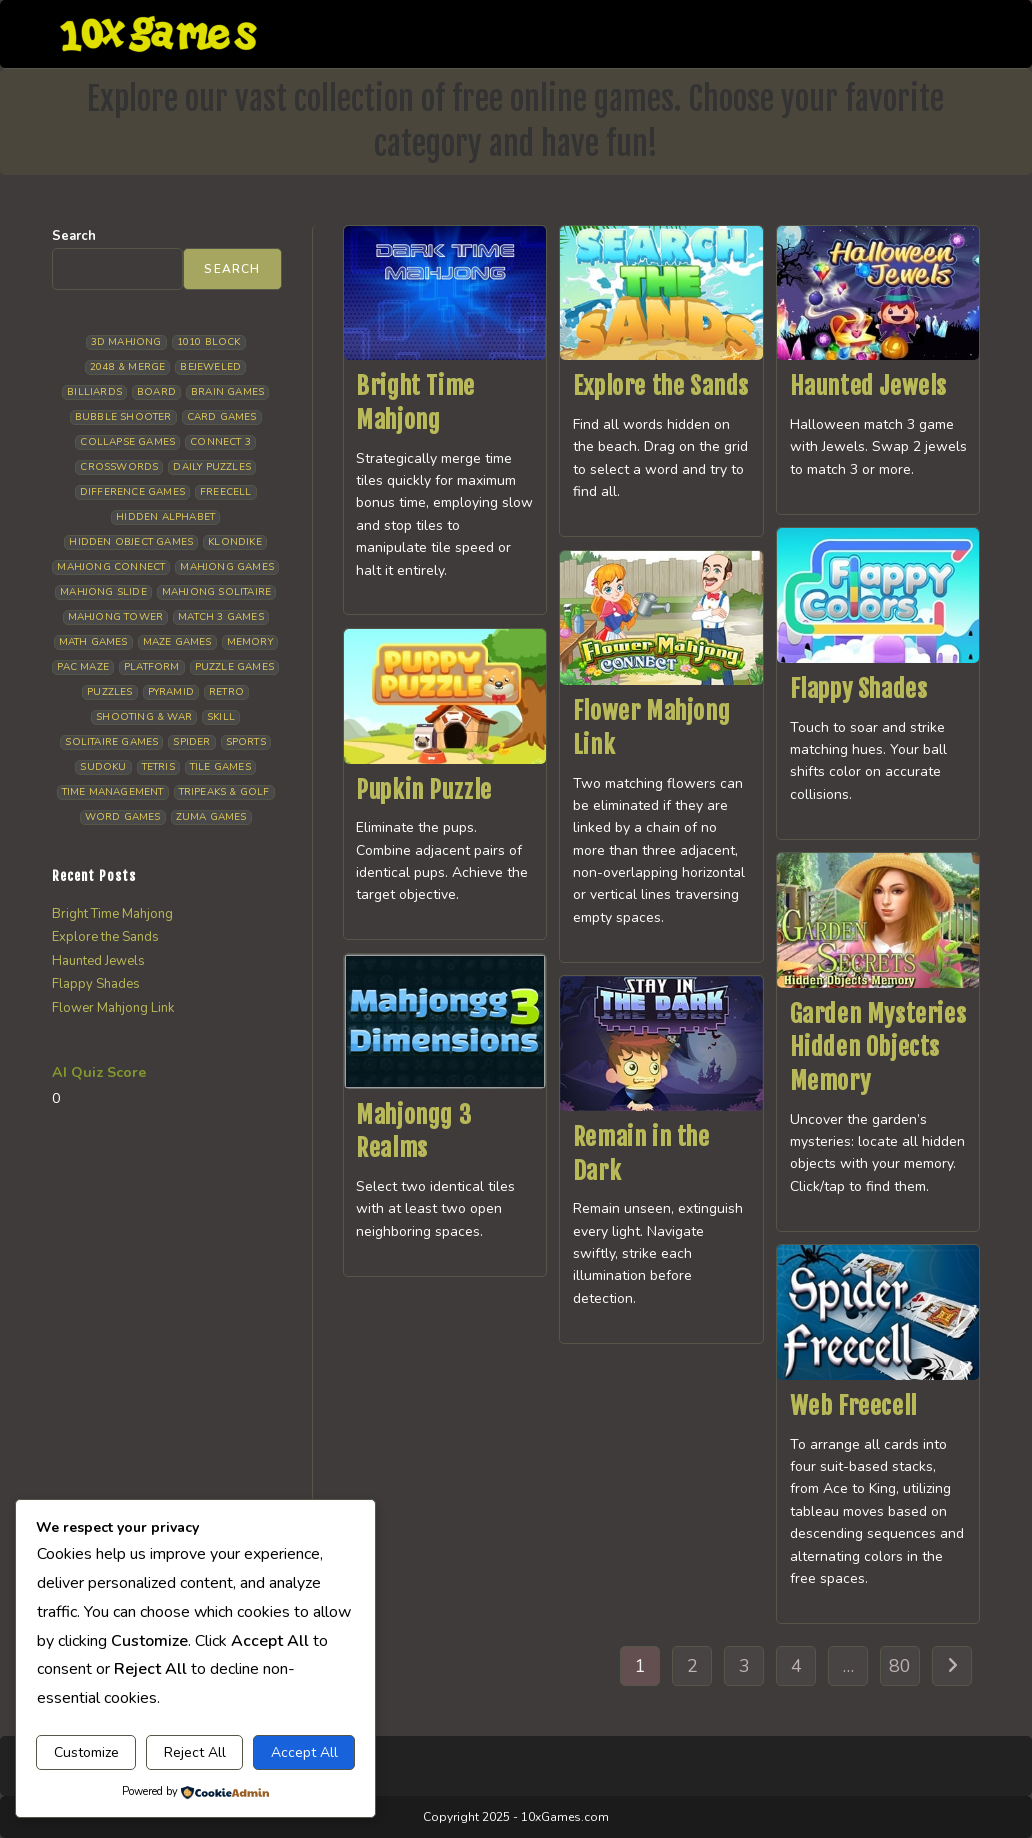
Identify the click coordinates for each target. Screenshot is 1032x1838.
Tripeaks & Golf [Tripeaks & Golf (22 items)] (224, 792)
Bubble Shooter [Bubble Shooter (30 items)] (123, 417)
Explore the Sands (661, 386)
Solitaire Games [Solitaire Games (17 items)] (111, 742)
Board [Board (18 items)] (156, 392)
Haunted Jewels (868, 386)
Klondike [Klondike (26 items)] (235, 542)
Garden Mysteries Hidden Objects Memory (878, 1047)
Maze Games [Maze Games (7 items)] (177, 642)
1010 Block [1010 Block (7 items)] (209, 342)
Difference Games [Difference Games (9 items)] (132, 492)
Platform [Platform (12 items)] (152, 667)
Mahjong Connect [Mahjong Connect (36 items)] (111, 567)
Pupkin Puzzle (424, 790)
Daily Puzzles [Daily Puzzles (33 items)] (212, 467)
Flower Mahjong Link (113, 1008)
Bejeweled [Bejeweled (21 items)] (210, 367)
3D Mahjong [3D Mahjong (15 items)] (126, 342)
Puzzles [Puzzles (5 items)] (109, 692)
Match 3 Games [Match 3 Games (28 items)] (221, 617)
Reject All (195, 1752)
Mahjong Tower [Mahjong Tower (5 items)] (116, 617)
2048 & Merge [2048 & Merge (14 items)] (127, 367)
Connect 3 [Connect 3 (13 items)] (220, 442)
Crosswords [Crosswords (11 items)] (119, 467)
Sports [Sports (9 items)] (246, 742)
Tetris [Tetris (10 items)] (158, 767)
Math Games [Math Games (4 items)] (93, 642)
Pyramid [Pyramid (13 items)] (171, 692)
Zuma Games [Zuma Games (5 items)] (211, 817)
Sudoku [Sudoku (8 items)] (103, 767)
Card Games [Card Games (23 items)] (222, 417)
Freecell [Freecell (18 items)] (226, 492)
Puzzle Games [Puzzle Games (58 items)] (234, 667)
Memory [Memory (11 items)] (250, 642)
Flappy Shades (859, 689)
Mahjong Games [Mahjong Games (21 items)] (227, 567)
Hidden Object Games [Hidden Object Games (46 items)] (131, 542)
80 (900, 1666)
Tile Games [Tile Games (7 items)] (220, 767)
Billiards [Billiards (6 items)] (94, 392)
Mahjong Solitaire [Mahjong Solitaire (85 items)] (216, 592)
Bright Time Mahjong (112, 914)
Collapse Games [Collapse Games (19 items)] (127, 442)
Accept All (304, 1752)
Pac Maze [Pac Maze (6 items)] (83, 667)
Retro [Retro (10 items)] (226, 692)
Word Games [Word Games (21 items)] (123, 817)
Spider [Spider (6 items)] (191, 742)
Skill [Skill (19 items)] (221, 717)
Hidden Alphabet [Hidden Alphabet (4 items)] (165, 517)
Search (74, 236)
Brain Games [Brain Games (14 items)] (227, 392)
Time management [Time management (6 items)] (113, 792)
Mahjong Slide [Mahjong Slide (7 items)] (103, 592)
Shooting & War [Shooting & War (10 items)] (144, 717)
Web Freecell (853, 1406)
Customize (86, 1752)
